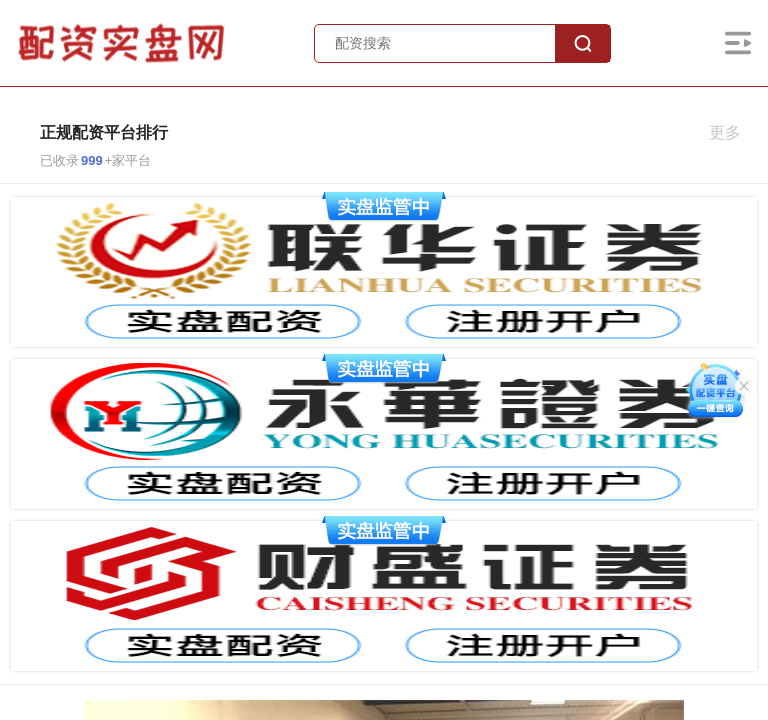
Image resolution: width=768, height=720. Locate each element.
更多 (733, 132)
